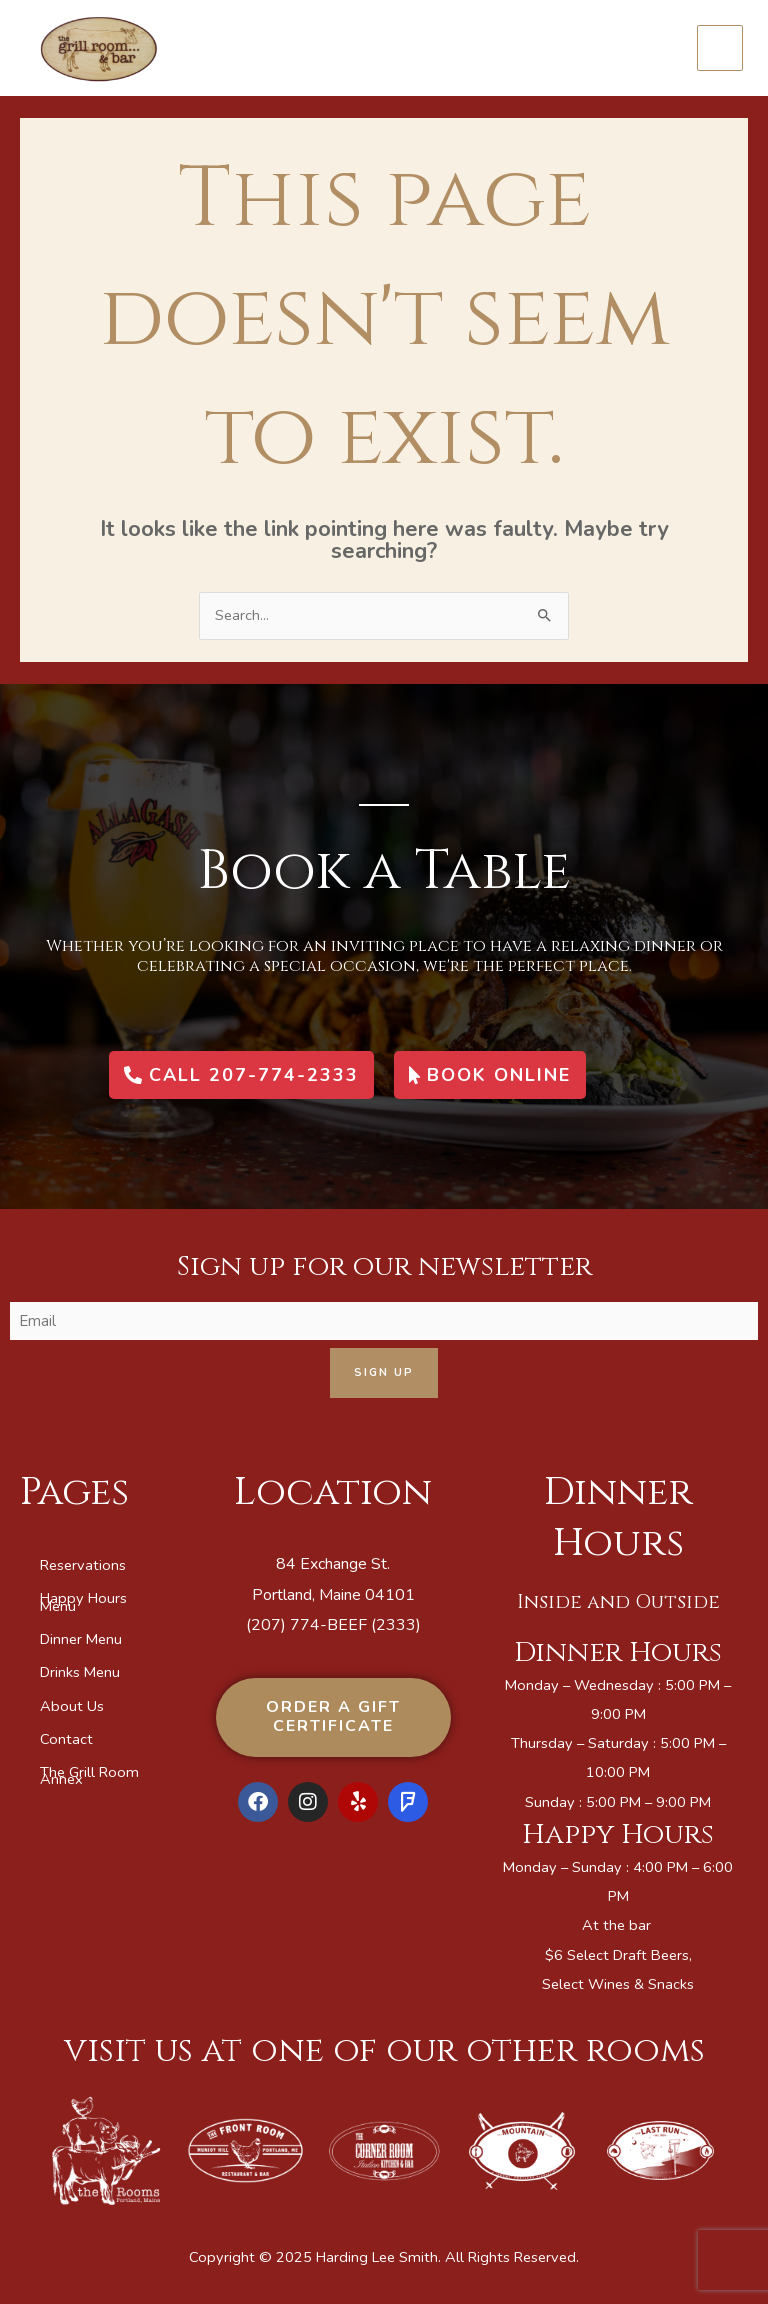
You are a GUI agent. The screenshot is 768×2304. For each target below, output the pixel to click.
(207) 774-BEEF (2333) (333, 1625)
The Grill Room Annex (89, 1775)
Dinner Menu (81, 1639)
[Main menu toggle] (720, 48)
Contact (66, 1739)
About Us (72, 1706)
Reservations (83, 1565)
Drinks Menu (80, 1672)
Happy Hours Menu (83, 1601)
